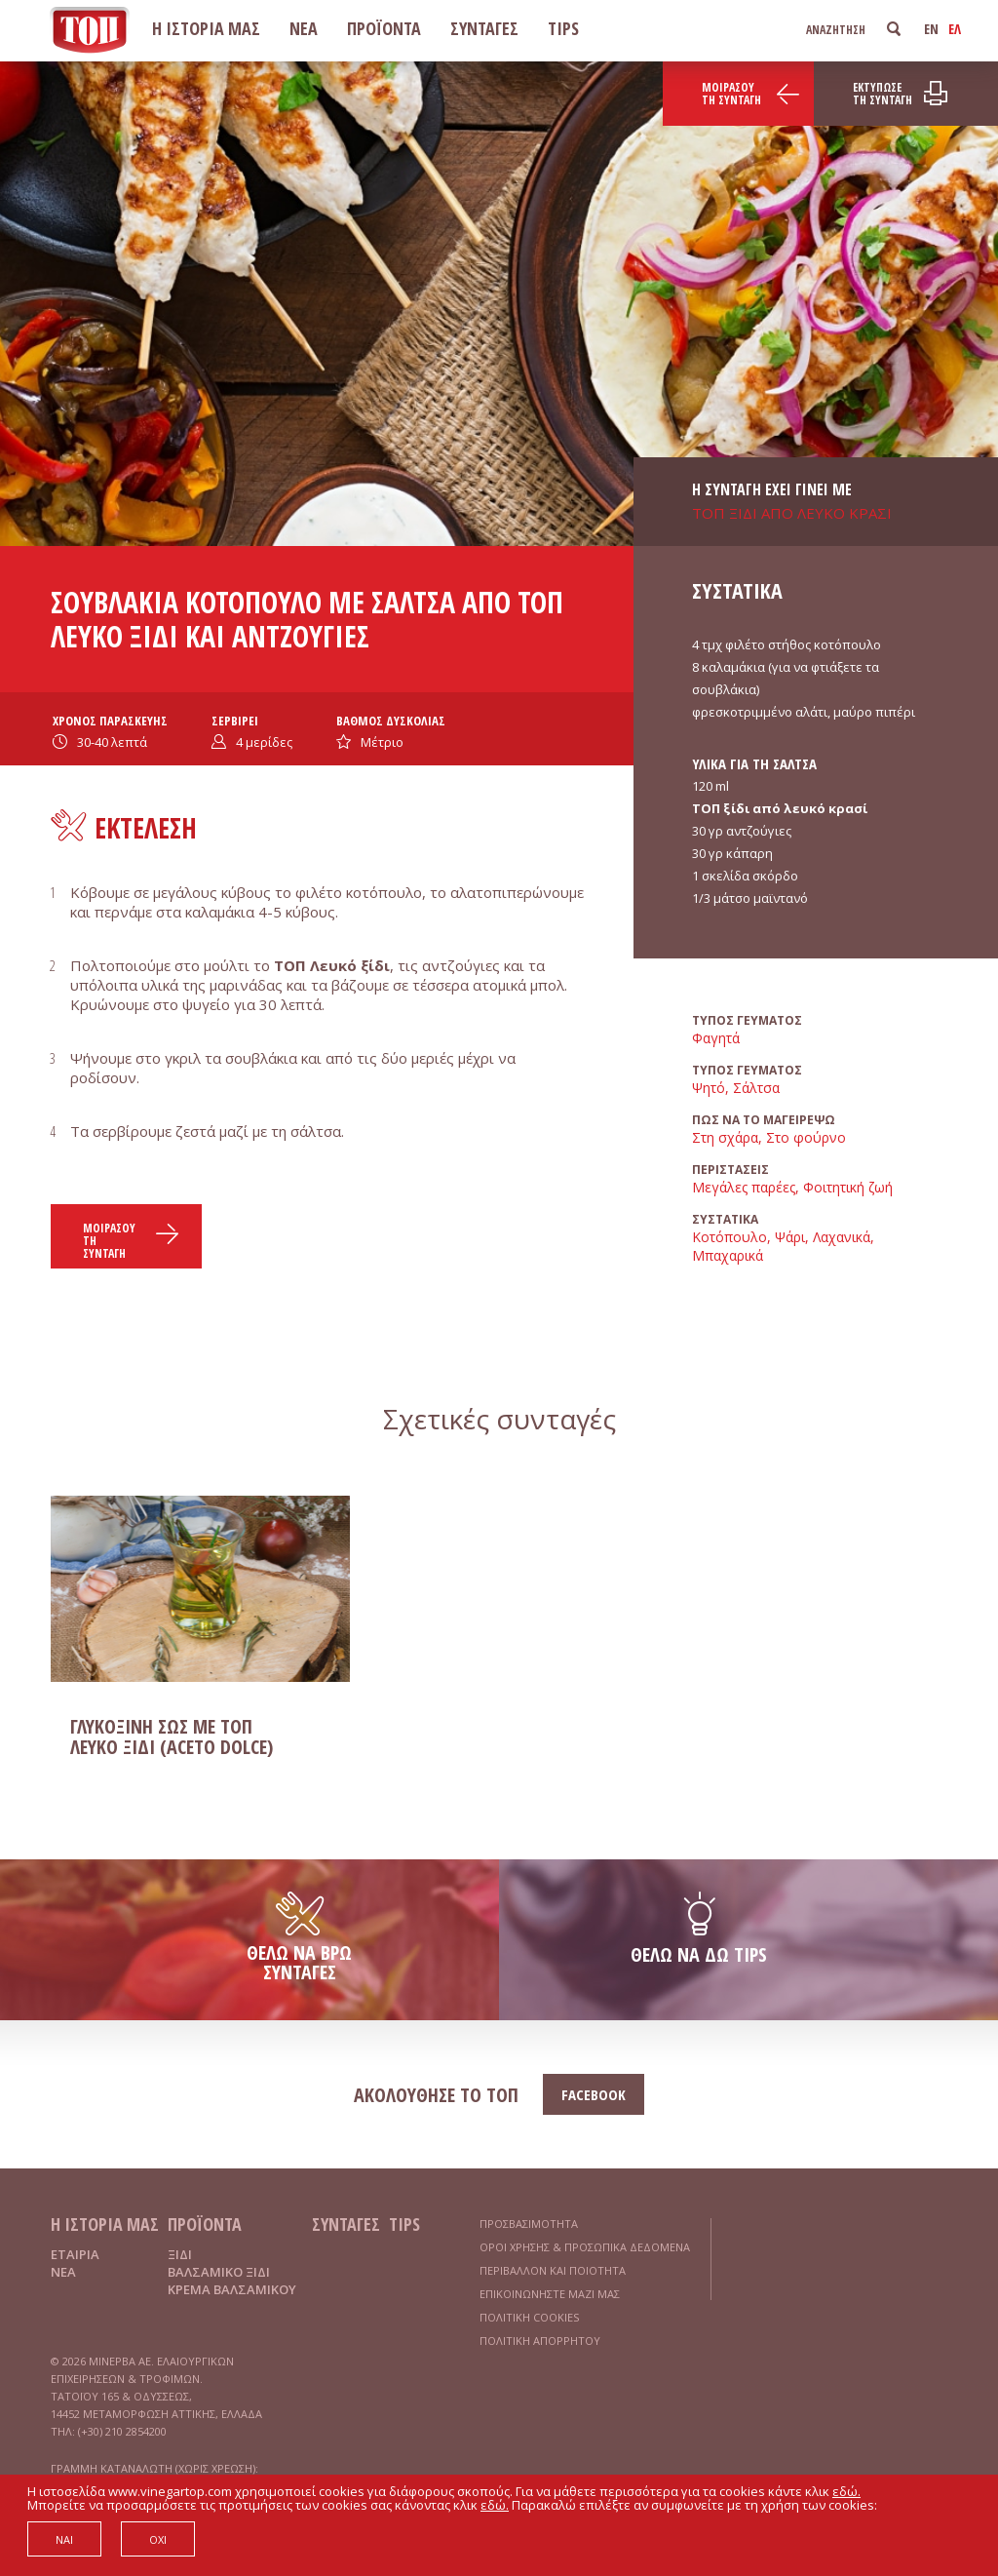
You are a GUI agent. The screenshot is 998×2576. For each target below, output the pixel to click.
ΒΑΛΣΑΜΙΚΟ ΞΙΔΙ (219, 2272)
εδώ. (846, 2491)
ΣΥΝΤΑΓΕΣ (484, 28)
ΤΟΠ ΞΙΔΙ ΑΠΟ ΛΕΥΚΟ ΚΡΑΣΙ (792, 513)
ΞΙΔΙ (180, 2254)
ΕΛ (954, 29)
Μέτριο (382, 742)
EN (931, 29)
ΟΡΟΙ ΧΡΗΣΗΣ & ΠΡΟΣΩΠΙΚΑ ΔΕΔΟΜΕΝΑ (585, 2247)
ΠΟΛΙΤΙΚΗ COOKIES (529, 2317)
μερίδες (264, 742)
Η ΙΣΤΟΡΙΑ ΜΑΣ (206, 28)
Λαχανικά (841, 1237)
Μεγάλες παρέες (743, 1187)
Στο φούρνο (806, 1137)
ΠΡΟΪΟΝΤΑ (384, 28)
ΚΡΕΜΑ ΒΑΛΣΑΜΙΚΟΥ (232, 2289)
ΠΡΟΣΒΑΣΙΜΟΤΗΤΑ (529, 2223)
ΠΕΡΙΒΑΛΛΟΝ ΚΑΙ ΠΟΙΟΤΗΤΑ (553, 2270)
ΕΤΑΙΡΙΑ (75, 2254)
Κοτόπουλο (729, 1237)
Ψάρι (790, 1237)
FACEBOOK (593, 2094)
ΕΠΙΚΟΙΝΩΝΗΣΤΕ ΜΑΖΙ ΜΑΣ (550, 2293)
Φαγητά (716, 1038)
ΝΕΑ (303, 28)
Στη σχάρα (725, 1137)
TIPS (563, 28)
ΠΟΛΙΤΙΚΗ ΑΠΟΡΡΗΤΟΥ (540, 2340)
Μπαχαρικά (727, 1255)
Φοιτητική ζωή (848, 1187)
